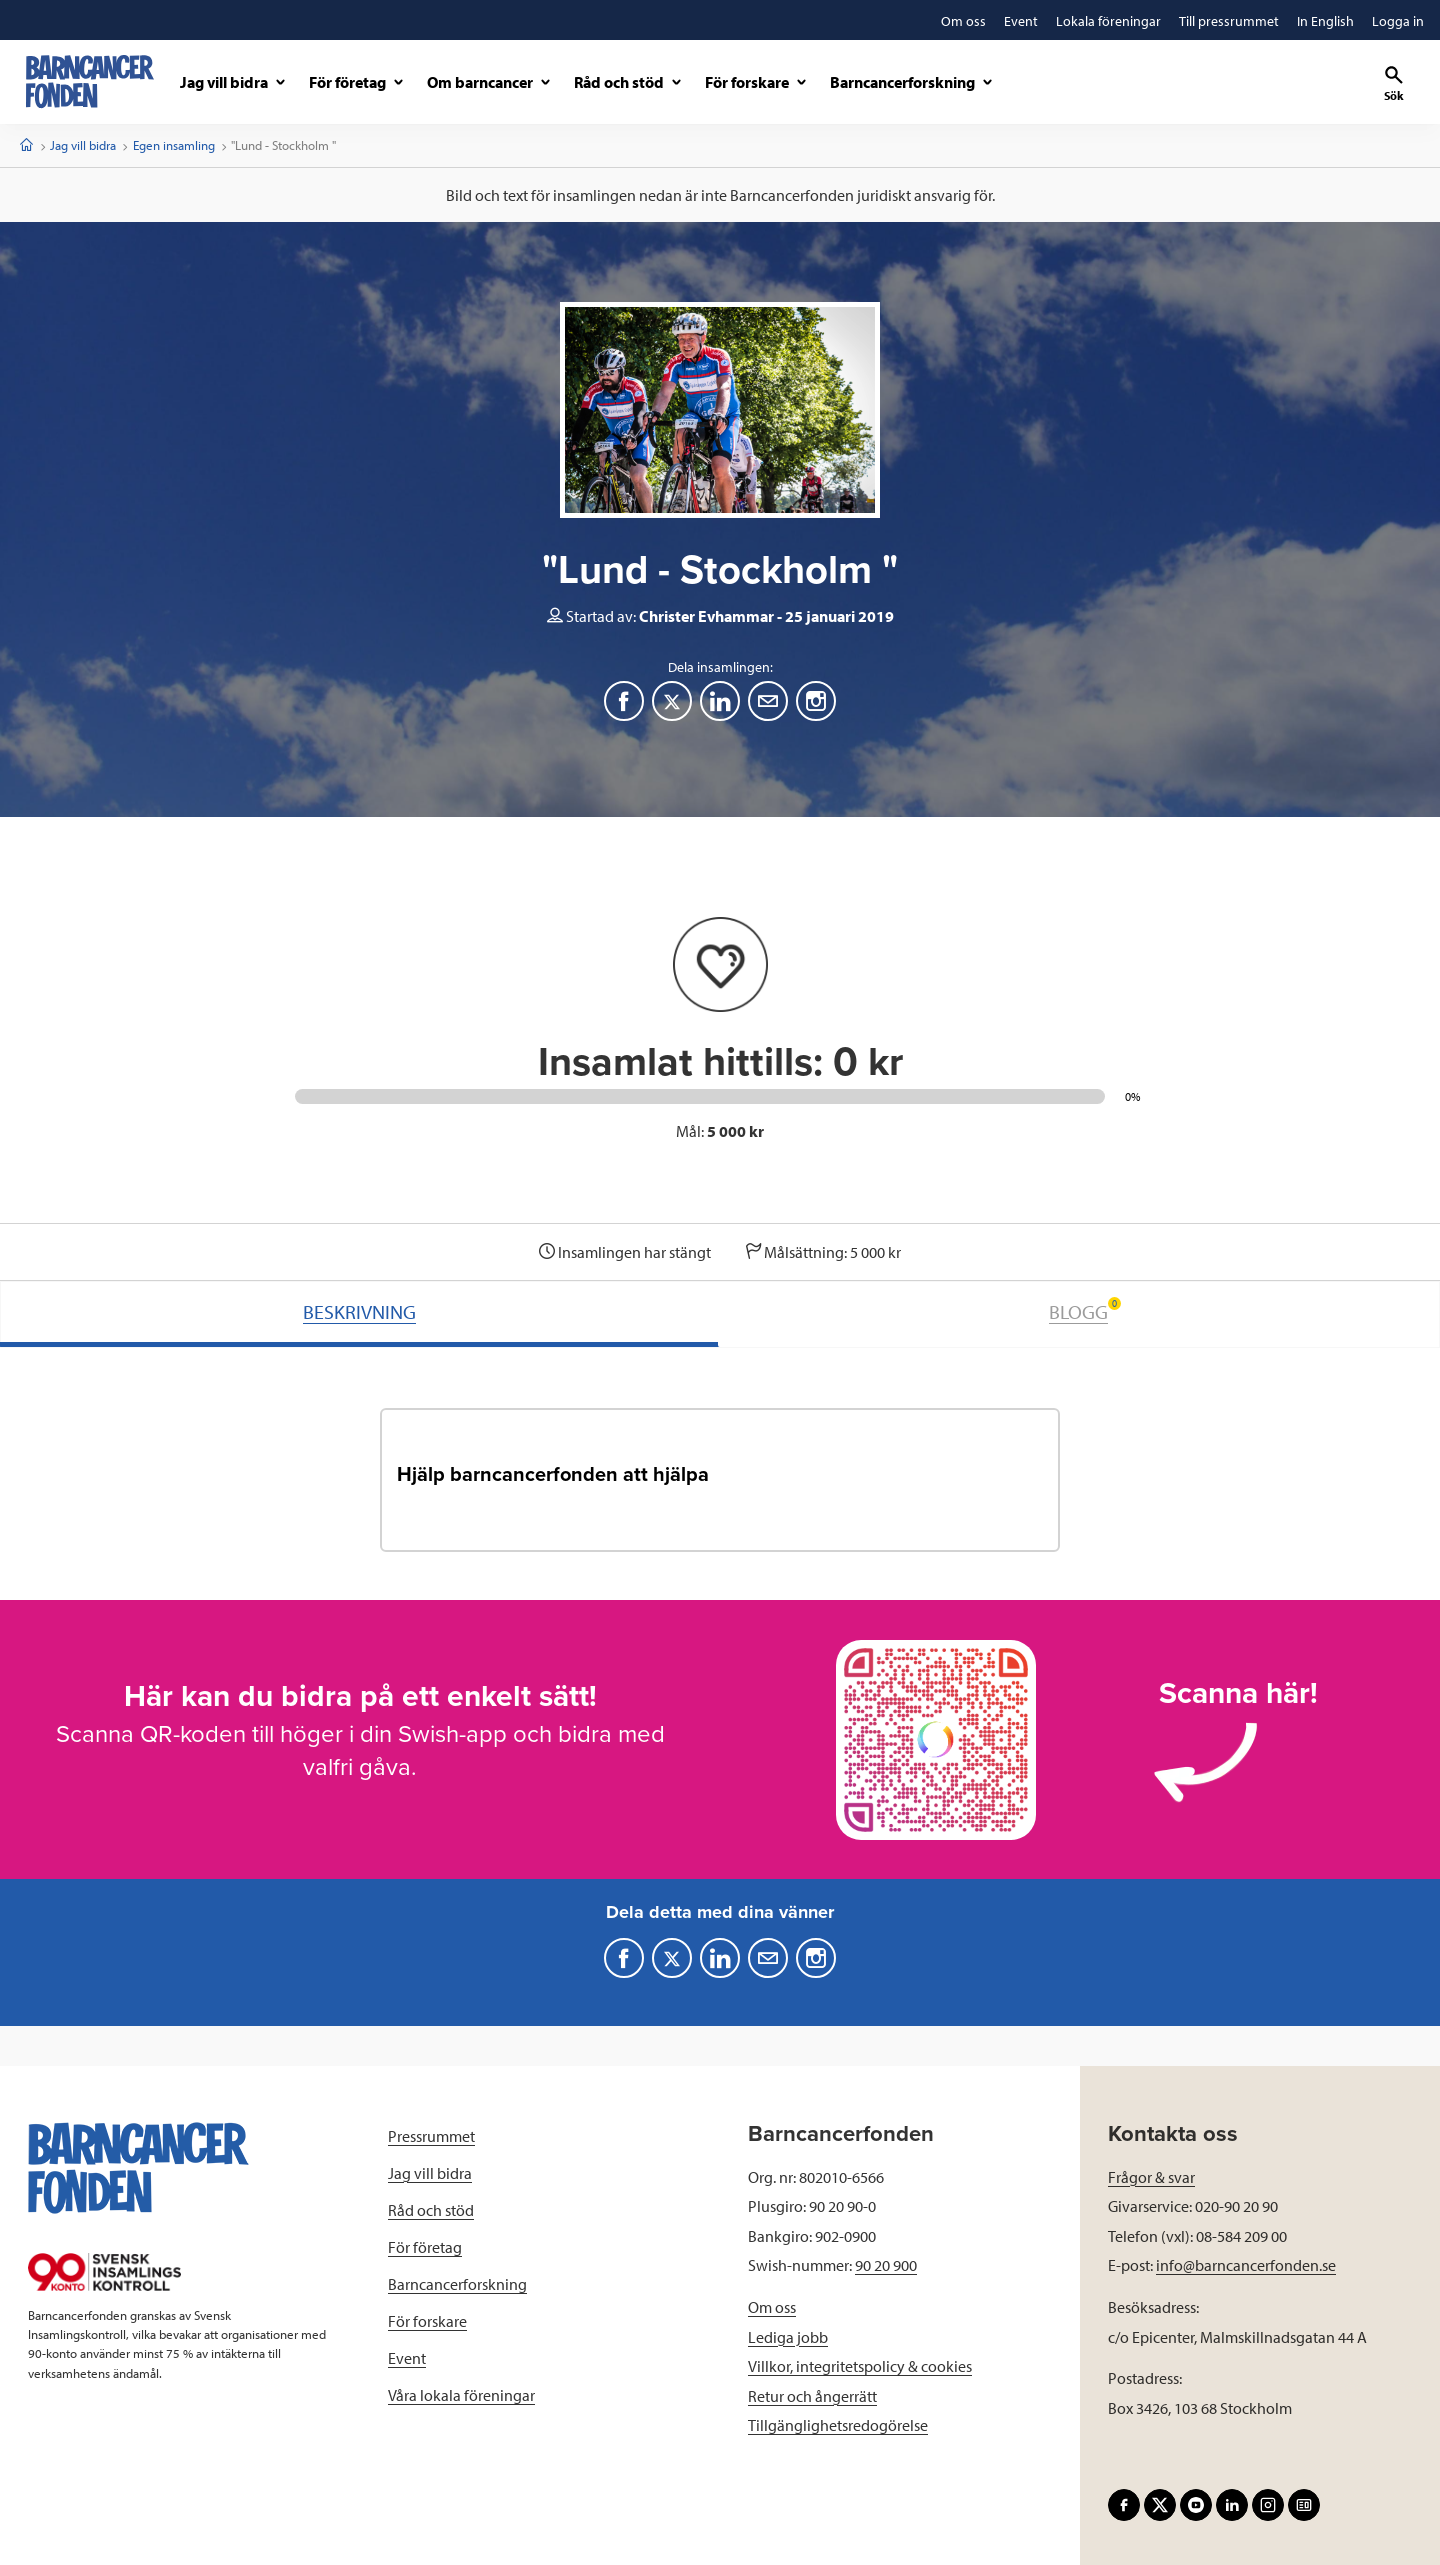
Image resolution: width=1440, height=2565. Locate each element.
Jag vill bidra (83, 145)
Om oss (772, 2307)
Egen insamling (174, 145)
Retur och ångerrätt (812, 2396)
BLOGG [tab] (1085, 1310)
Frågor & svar (1151, 2177)
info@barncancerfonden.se (1246, 2265)
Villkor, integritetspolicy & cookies (860, 2366)
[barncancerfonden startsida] (90, 81)
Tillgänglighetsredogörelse (838, 2425)
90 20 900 (886, 2265)
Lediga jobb (788, 2337)
